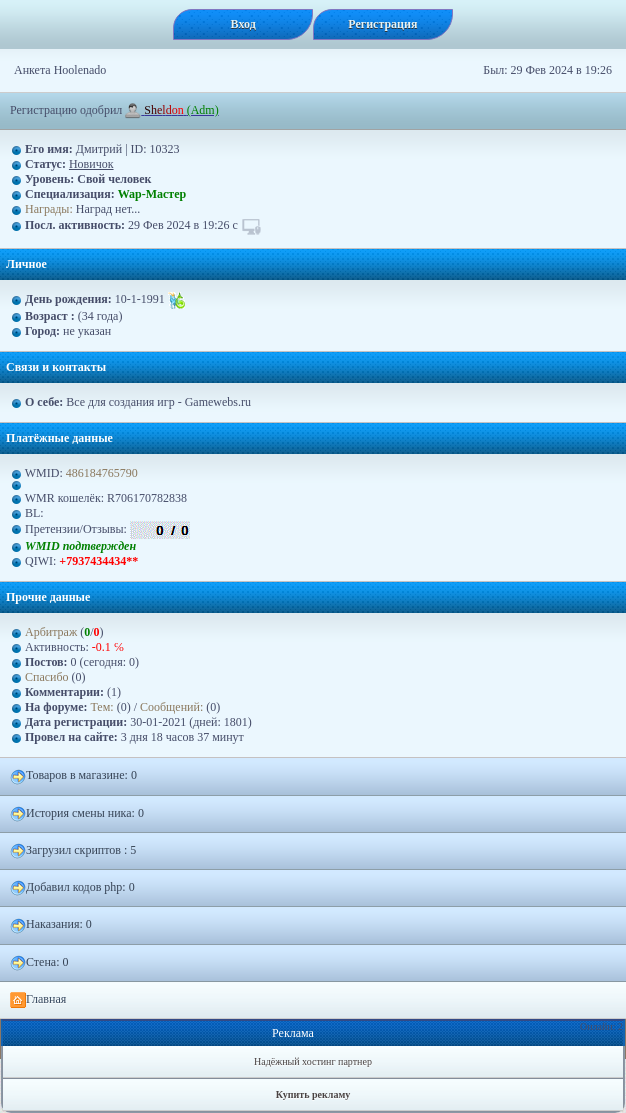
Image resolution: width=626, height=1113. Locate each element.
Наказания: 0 (51, 925)
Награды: (49, 209)
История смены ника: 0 (77, 814)
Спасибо (47, 677)
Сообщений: (173, 707)
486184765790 (102, 473)
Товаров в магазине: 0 (73, 776)
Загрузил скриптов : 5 (73, 851)
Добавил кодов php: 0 (72, 888)
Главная (38, 1000)
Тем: (102, 707)
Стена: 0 (39, 963)
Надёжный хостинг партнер (313, 1061)
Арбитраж (51, 632)
